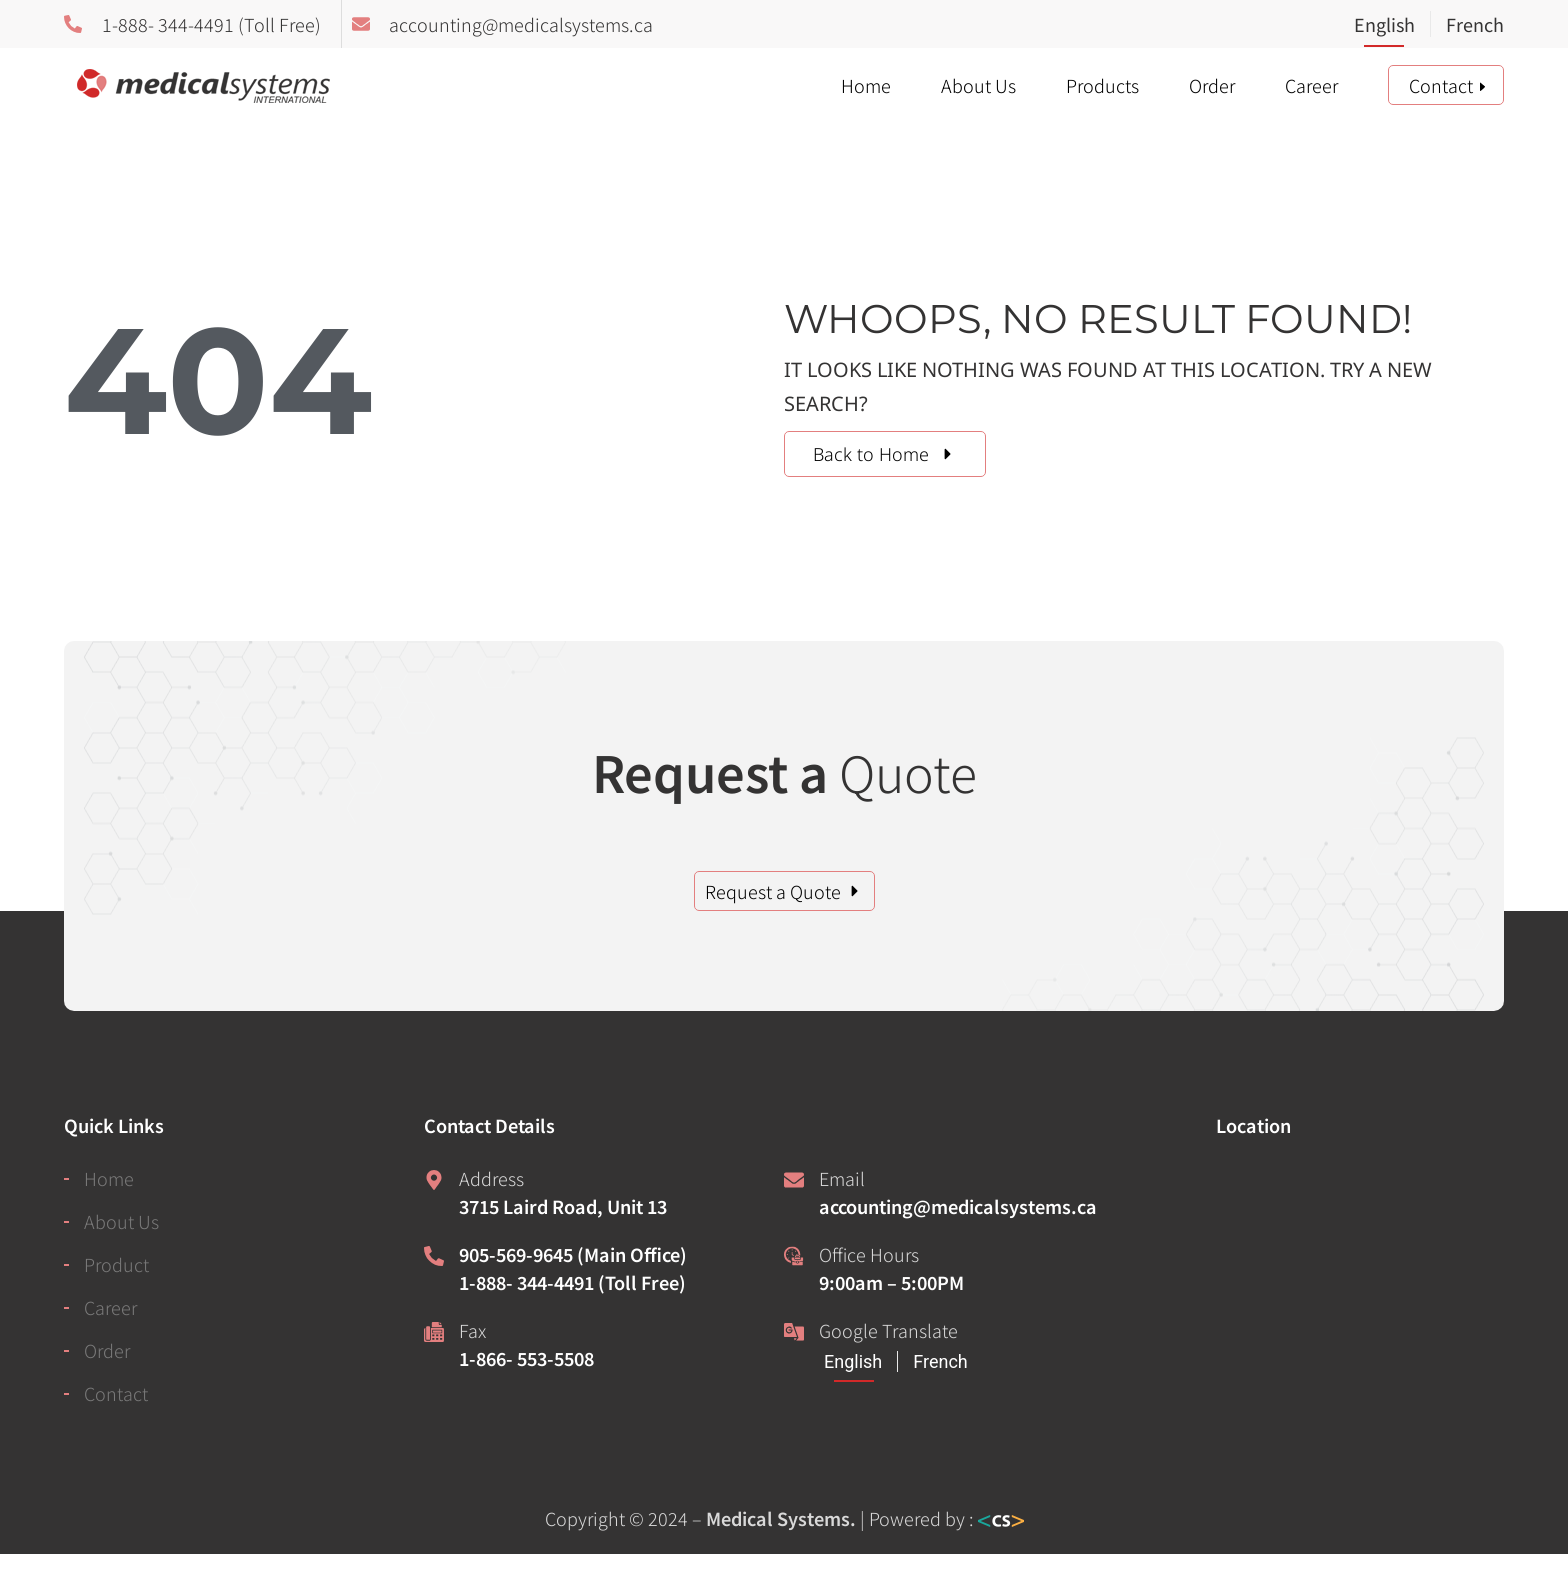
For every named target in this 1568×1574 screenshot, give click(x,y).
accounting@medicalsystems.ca (958, 1206)
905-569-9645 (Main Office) (573, 1254)
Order (1212, 85)
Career (1311, 85)
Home (866, 85)
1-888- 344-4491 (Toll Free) (572, 1282)
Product (116, 1264)
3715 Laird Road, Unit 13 (563, 1206)
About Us (978, 85)
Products (1102, 85)
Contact (1441, 85)
